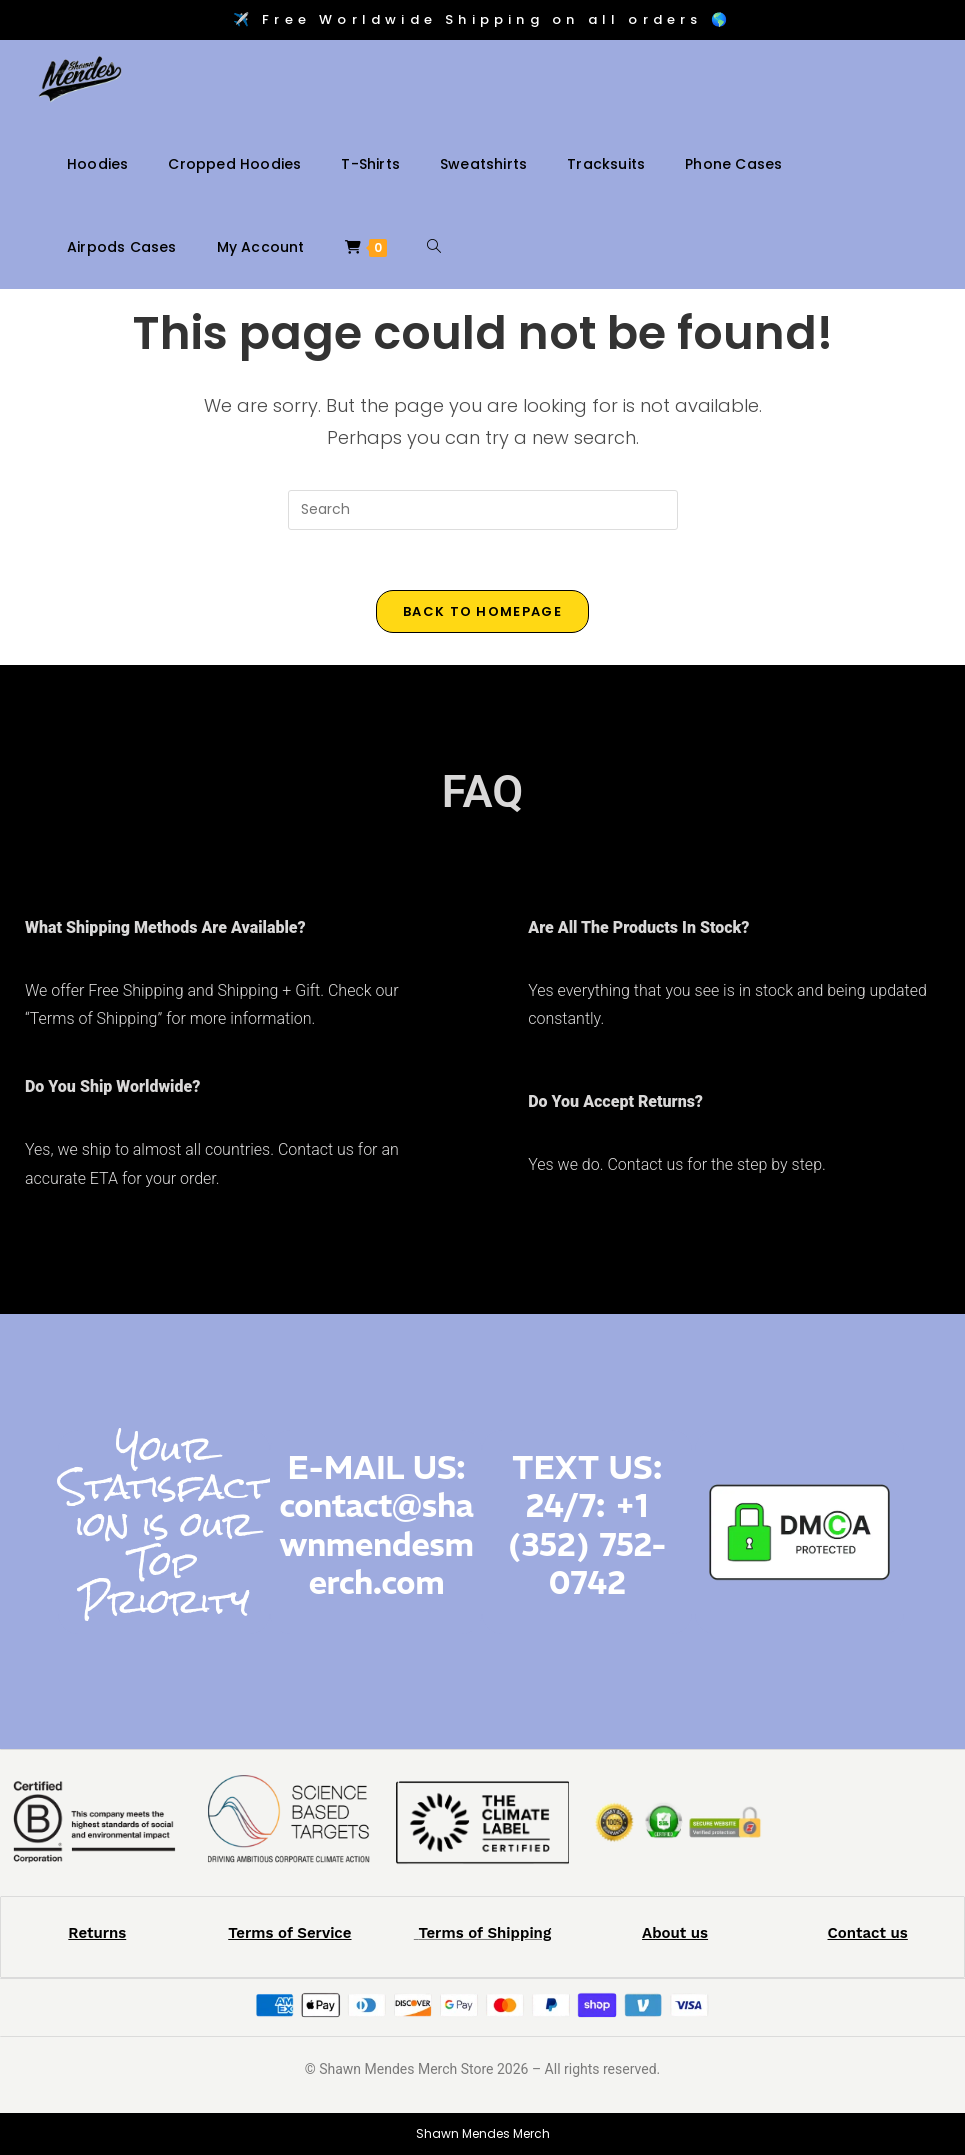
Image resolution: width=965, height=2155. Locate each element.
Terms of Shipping (484, 1933)
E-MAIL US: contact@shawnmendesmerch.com (376, 1525)
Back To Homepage (482, 611)
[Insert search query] (483, 510)
